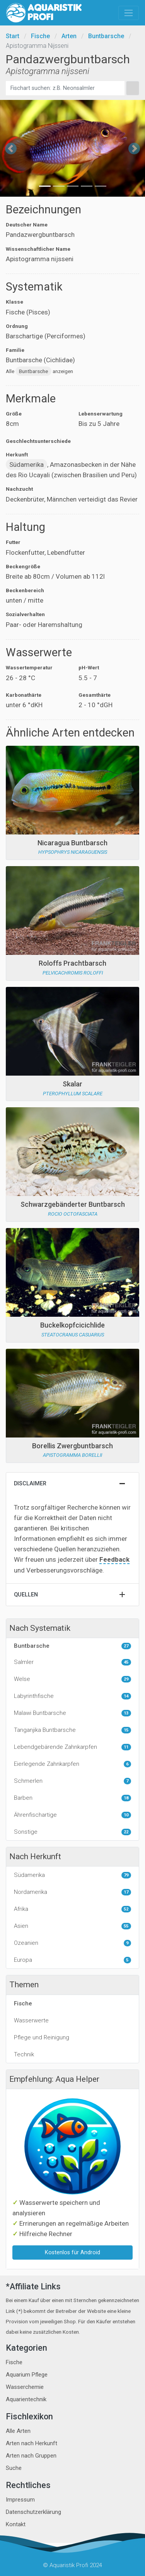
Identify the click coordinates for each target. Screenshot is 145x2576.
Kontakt (16, 2524)
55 (126, 1926)
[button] (11, 148)
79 (126, 1875)
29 (126, 1679)
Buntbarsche (106, 36)
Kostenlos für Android (72, 2252)
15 (126, 1730)
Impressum (20, 2499)
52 (126, 1909)
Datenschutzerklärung (33, 2511)
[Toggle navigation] (128, 13)
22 (126, 1831)
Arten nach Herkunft (31, 2443)
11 (126, 1747)
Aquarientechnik (26, 2399)
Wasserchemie (25, 2386)
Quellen (26, 1594)
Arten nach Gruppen (31, 2455)
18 (126, 1798)
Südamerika (26, 464)
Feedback (114, 1559)
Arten (69, 36)
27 (126, 1646)
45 (126, 1662)
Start (12, 36)
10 (126, 1815)
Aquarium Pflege (27, 2374)
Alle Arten (18, 2430)
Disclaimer (30, 1483)
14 (126, 1696)
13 (126, 1713)
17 (126, 1892)
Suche (14, 2468)
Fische (40, 36)
